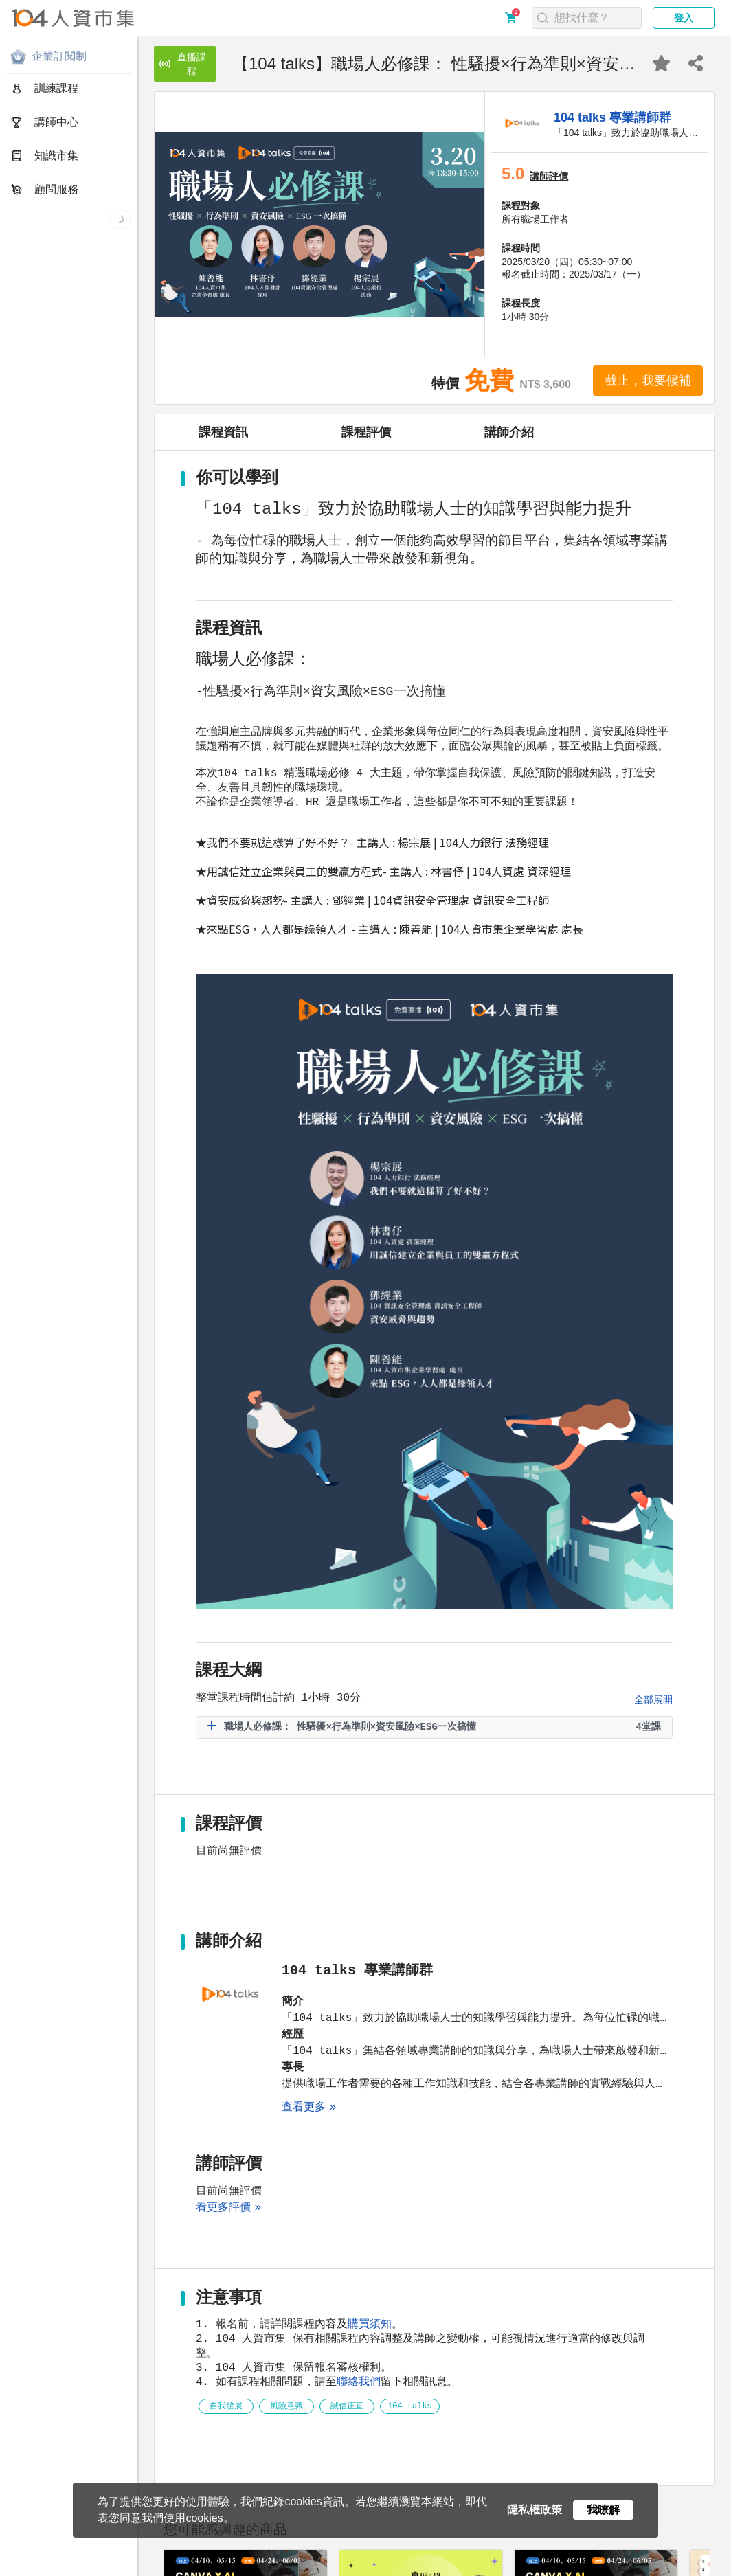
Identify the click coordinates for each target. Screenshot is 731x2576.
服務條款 (144, 2556)
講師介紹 (509, 432)
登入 (683, 17)
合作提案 (283, 2556)
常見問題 (237, 2556)
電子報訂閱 (425, 2556)
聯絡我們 (359, 2108)
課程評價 (366, 432)
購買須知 (370, 2045)
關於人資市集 (35, 2556)
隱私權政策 (94, 2556)
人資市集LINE (43, 2567)
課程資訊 (223, 432)
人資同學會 (116, 2567)
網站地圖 (375, 2556)
